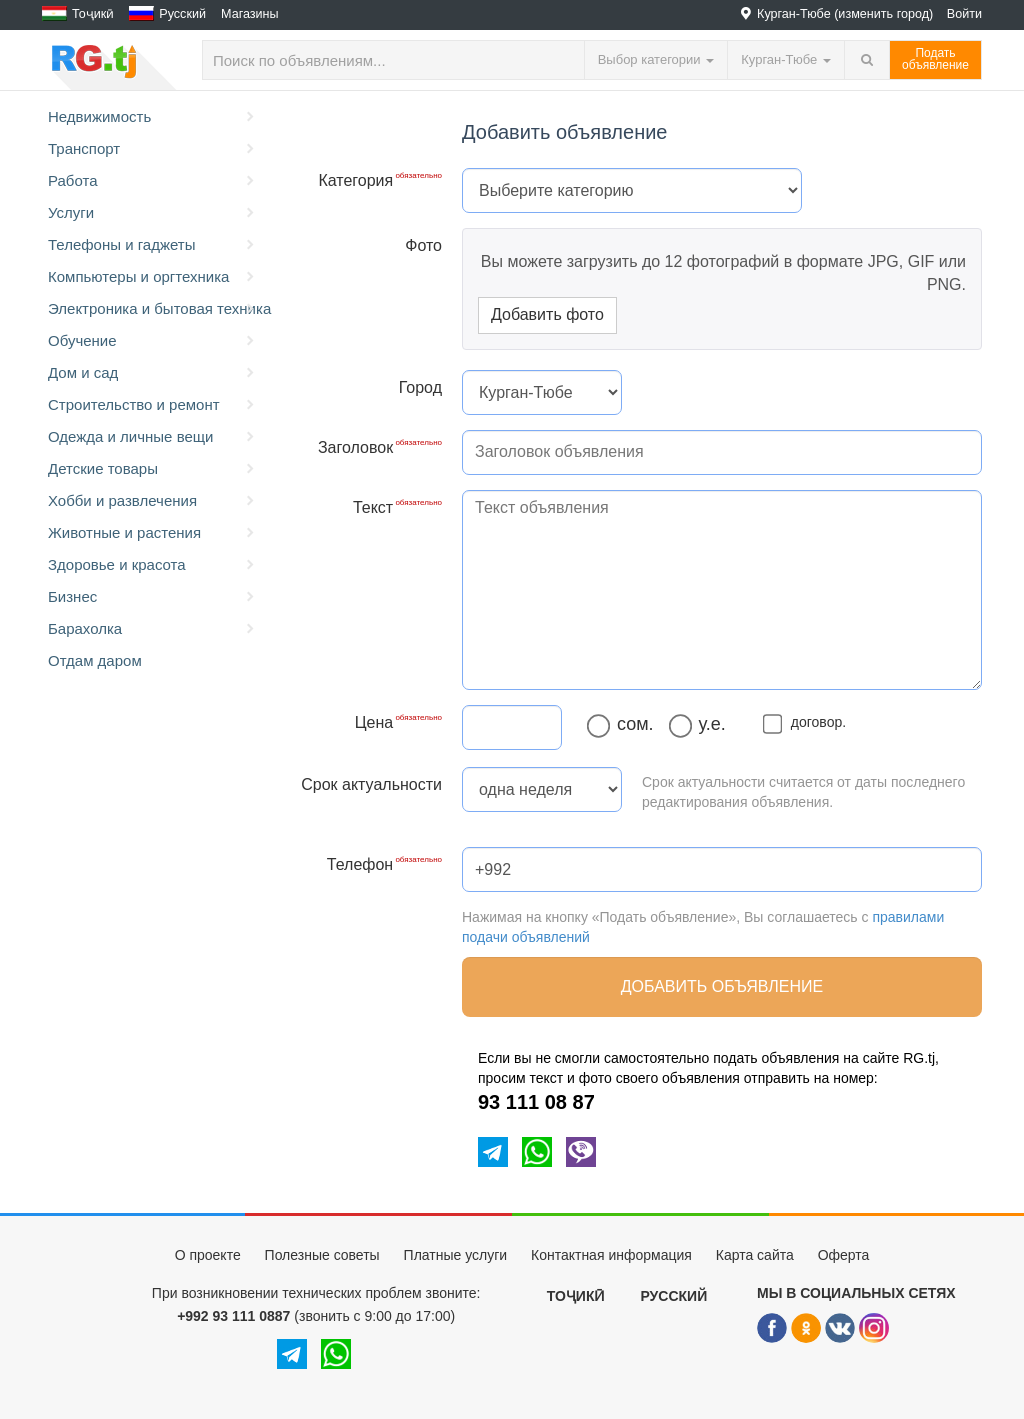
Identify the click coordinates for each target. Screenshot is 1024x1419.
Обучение (152, 341)
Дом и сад (152, 373)
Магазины (250, 14)
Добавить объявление (722, 986)
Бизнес (152, 597)
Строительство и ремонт (152, 405)
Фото (423, 245)
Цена (374, 722)
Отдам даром (95, 660)
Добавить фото (547, 314)
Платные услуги (456, 1255)
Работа (152, 181)
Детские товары (152, 469)
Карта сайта (755, 1255)
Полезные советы (322, 1255)
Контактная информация (611, 1255)
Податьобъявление (935, 59)
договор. (808, 722)
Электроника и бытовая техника (155, 309)
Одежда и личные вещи (152, 437)
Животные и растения (152, 533)
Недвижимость (152, 117)
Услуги (152, 213)
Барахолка (152, 629)
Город (420, 387)
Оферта (844, 1255)
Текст (373, 507)
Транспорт (152, 149)
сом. (625, 725)
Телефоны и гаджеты (152, 245)
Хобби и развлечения (152, 501)
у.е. (702, 725)
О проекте (208, 1255)
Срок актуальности (371, 784)
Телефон (360, 864)
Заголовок (355, 447)
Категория (355, 180)
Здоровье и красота (152, 565)
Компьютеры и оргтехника (152, 277)
